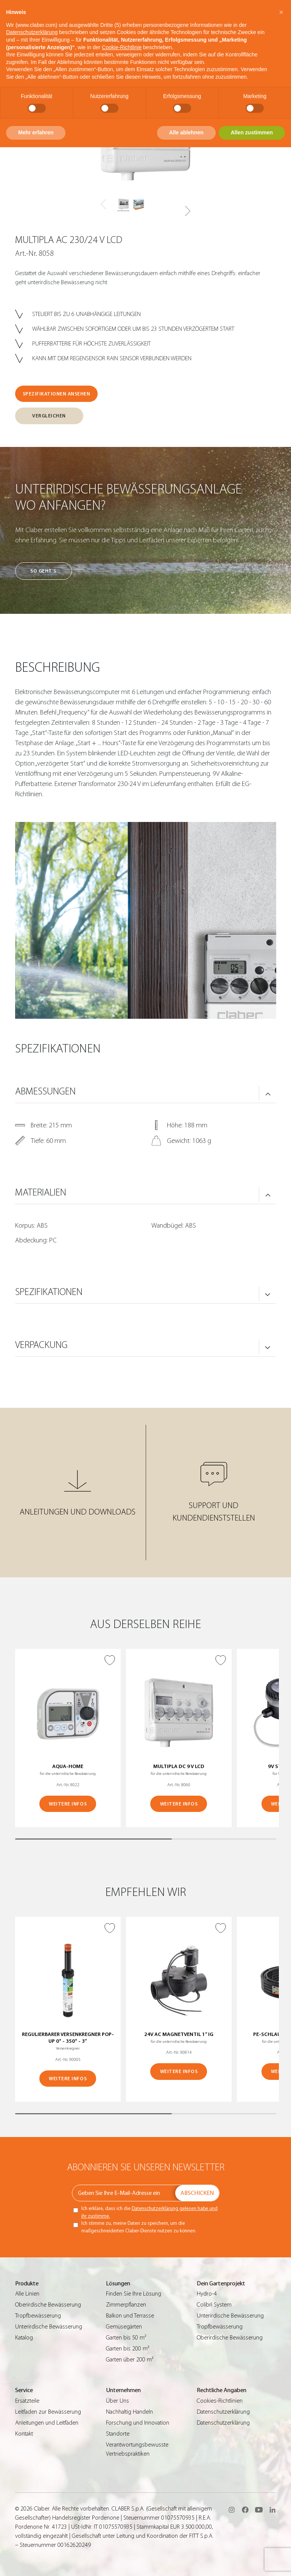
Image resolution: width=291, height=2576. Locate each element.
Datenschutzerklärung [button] (32, 32)
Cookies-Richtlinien (220, 2400)
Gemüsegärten (124, 2326)
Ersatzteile (27, 2400)
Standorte (117, 2433)
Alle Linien (27, 2293)
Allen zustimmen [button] (252, 132)
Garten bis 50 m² (126, 2337)
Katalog (24, 2337)
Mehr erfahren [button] (35, 132)
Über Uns (117, 2400)
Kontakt (24, 2433)
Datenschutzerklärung (223, 2411)
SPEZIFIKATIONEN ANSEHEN (56, 394)
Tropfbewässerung (38, 2315)
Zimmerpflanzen (126, 2304)
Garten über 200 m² (129, 2359)
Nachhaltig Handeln (129, 2411)
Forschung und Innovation (137, 2422)
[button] (188, 211)
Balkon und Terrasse (130, 2315)
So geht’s (43, 571)
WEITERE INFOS (68, 1804)
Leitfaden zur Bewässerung (48, 2411)
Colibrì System (214, 2304)
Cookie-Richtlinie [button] (122, 47)
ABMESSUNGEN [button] (45, 1091)
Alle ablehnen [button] (186, 132)
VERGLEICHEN (49, 416)
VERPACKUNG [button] (41, 1345)
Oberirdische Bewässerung (48, 2304)
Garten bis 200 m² (127, 2348)
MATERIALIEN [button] (40, 1192)
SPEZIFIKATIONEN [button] (48, 1292)
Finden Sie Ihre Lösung (133, 2293)
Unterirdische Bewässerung (48, 2326)
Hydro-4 (207, 2293)
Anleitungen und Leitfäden (46, 2422)
